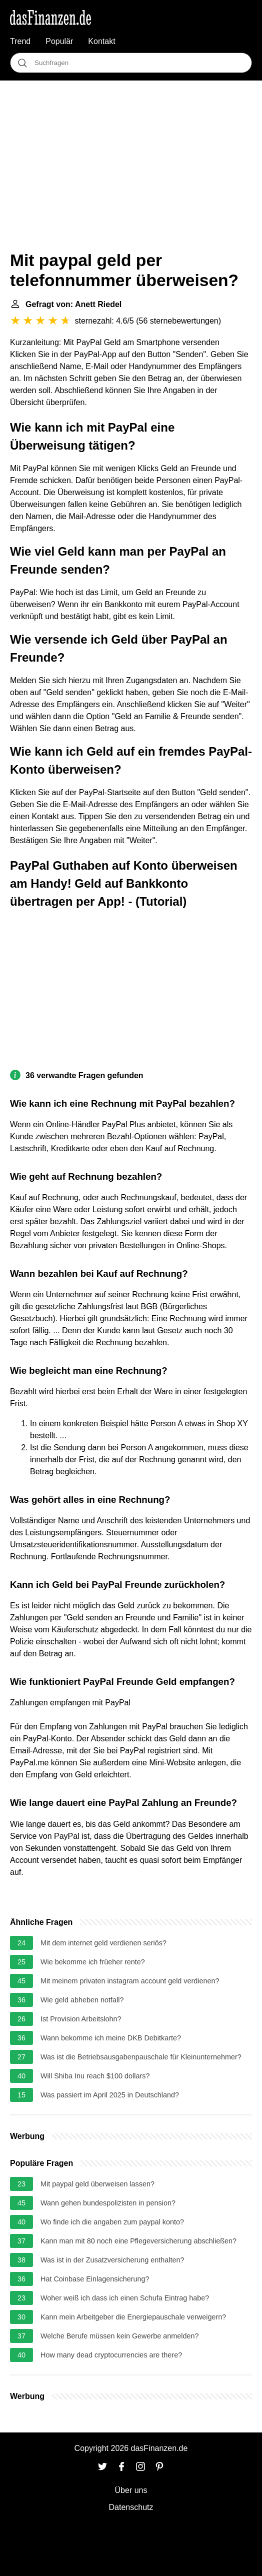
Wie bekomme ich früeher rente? (92, 1962)
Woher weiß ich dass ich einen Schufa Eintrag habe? (124, 2298)
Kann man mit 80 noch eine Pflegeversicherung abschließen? (138, 2241)
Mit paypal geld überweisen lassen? (97, 2184)
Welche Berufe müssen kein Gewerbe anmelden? (119, 2336)
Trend (20, 41)
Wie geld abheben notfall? (82, 2000)
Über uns (131, 2490)
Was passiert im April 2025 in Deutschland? (109, 2095)
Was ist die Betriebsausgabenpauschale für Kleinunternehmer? (141, 2057)
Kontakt (101, 41)
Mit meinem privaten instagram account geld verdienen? (130, 1981)
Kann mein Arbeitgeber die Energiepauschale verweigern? (133, 2317)
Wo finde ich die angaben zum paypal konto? (112, 2222)
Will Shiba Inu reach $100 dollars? (95, 2076)
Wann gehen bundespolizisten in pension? (108, 2203)
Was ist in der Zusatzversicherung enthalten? (112, 2260)
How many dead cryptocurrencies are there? (111, 2355)
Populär (59, 41)
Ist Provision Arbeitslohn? (81, 2019)
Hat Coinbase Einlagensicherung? (95, 2279)
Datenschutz (131, 2507)
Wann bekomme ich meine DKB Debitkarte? (110, 2038)
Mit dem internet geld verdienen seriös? (103, 1943)
